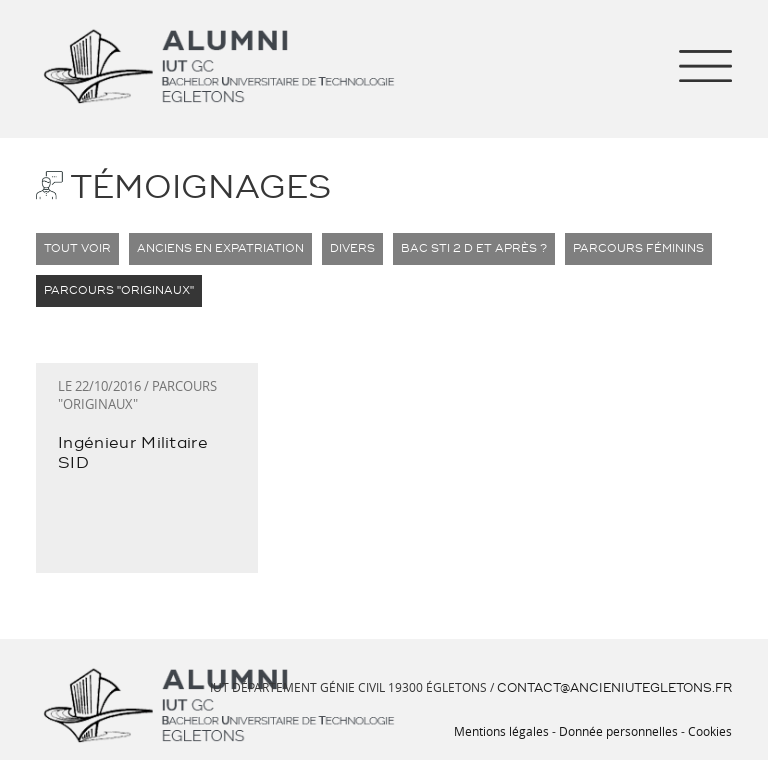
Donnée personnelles (632, 729)
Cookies (712, 729)
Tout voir (73, 249)
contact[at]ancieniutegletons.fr (620, 687)
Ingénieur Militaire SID (137, 442)
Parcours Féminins (568, 249)
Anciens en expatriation (200, 249)
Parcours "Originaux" (109, 291)
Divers (319, 249)
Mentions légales (532, 729)
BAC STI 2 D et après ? (425, 249)
